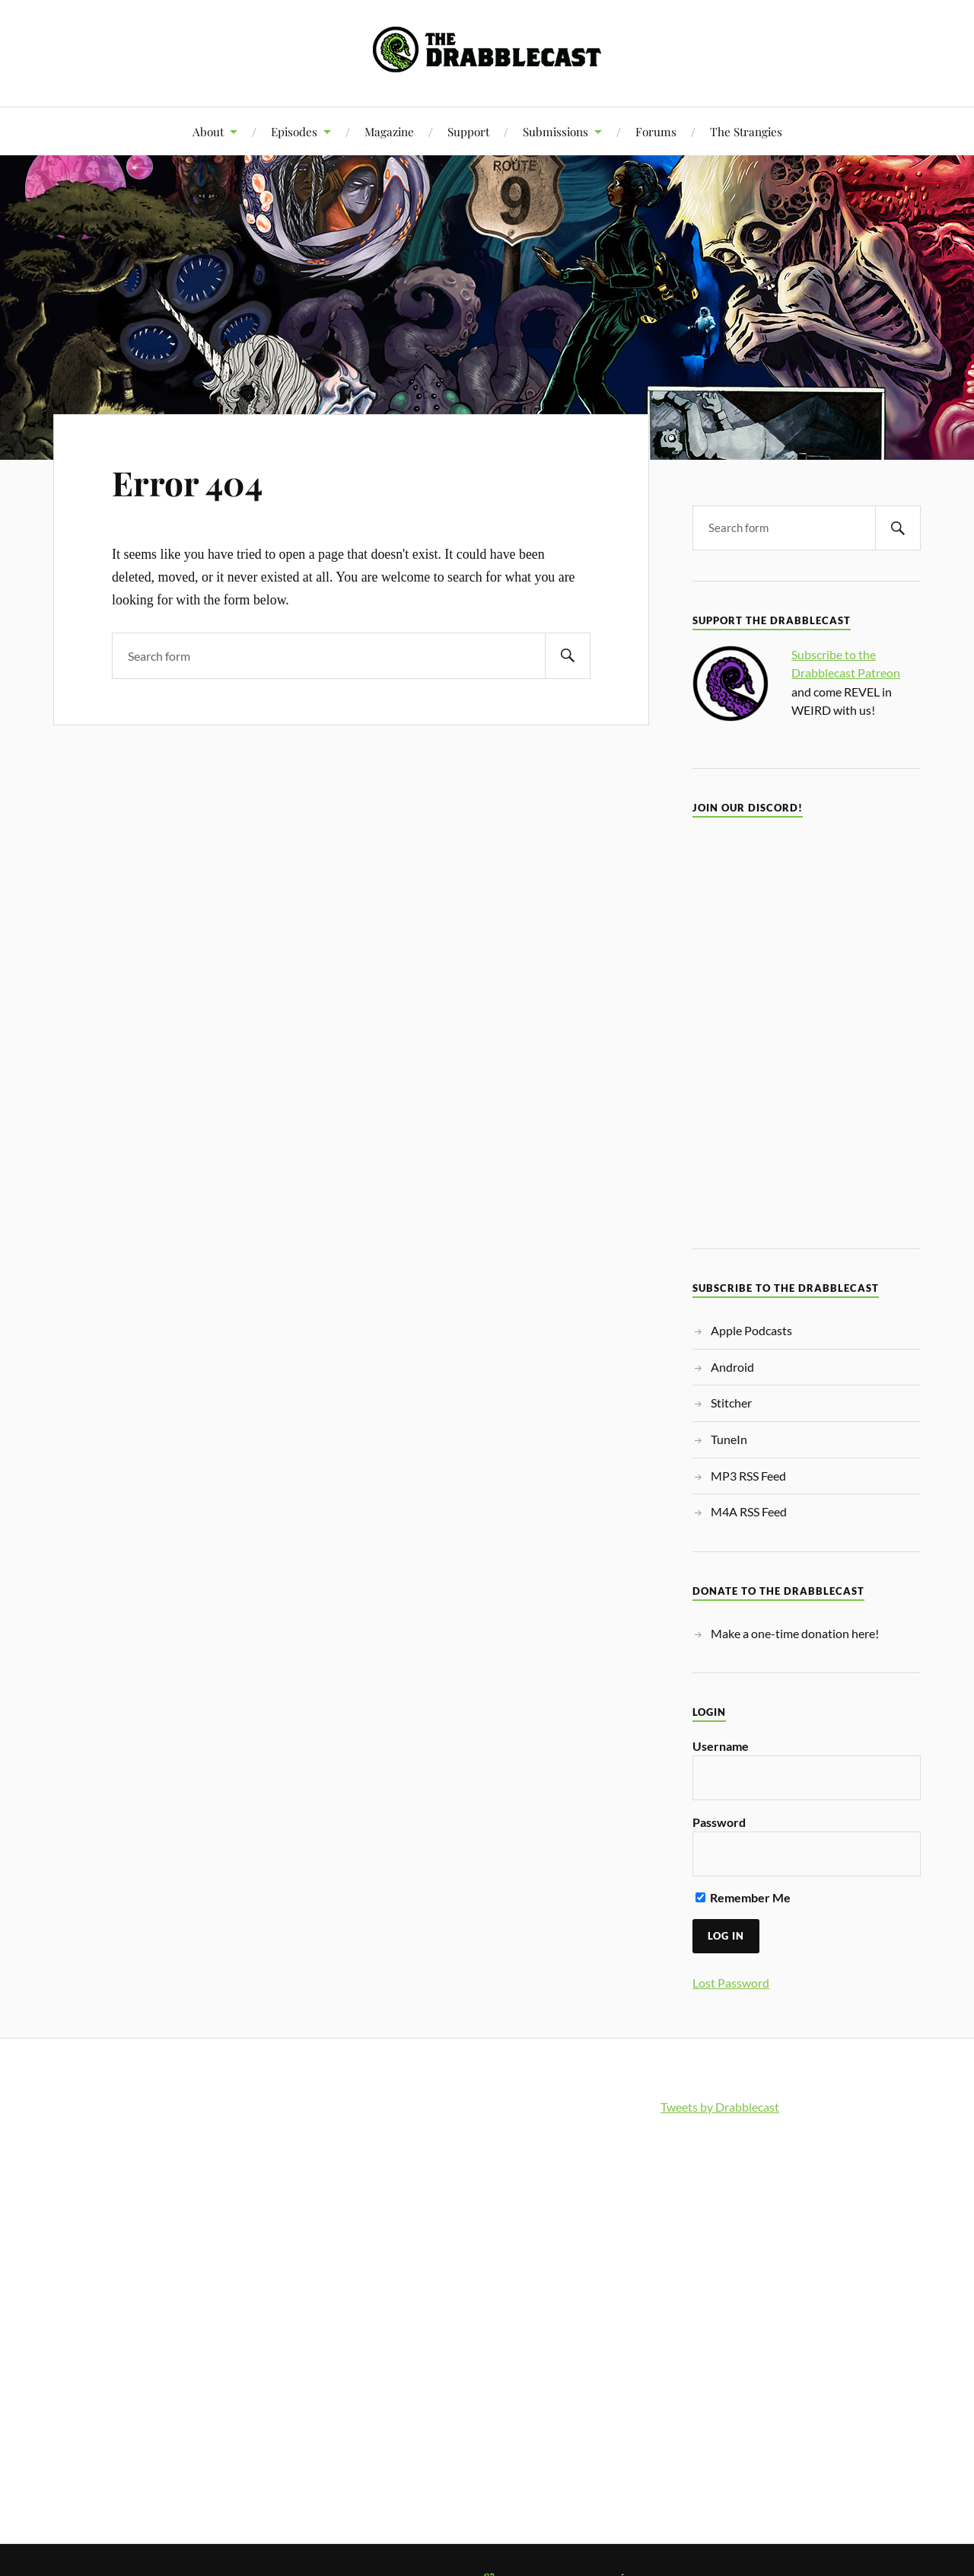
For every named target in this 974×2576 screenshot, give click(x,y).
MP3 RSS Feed (748, 1475)
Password (719, 1822)
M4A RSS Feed (749, 1511)
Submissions (555, 131)
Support (468, 131)
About (208, 131)
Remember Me (743, 1897)
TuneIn (729, 1439)
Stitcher (731, 1402)
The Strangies (746, 131)
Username (720, 1746)
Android (732, 1367)
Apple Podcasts (751, 1330)
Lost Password (730, 1982)
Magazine (389, 131)
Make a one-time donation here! (795, 1633)
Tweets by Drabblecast (719, 2106)
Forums (655, 131)
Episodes (294, 131)
